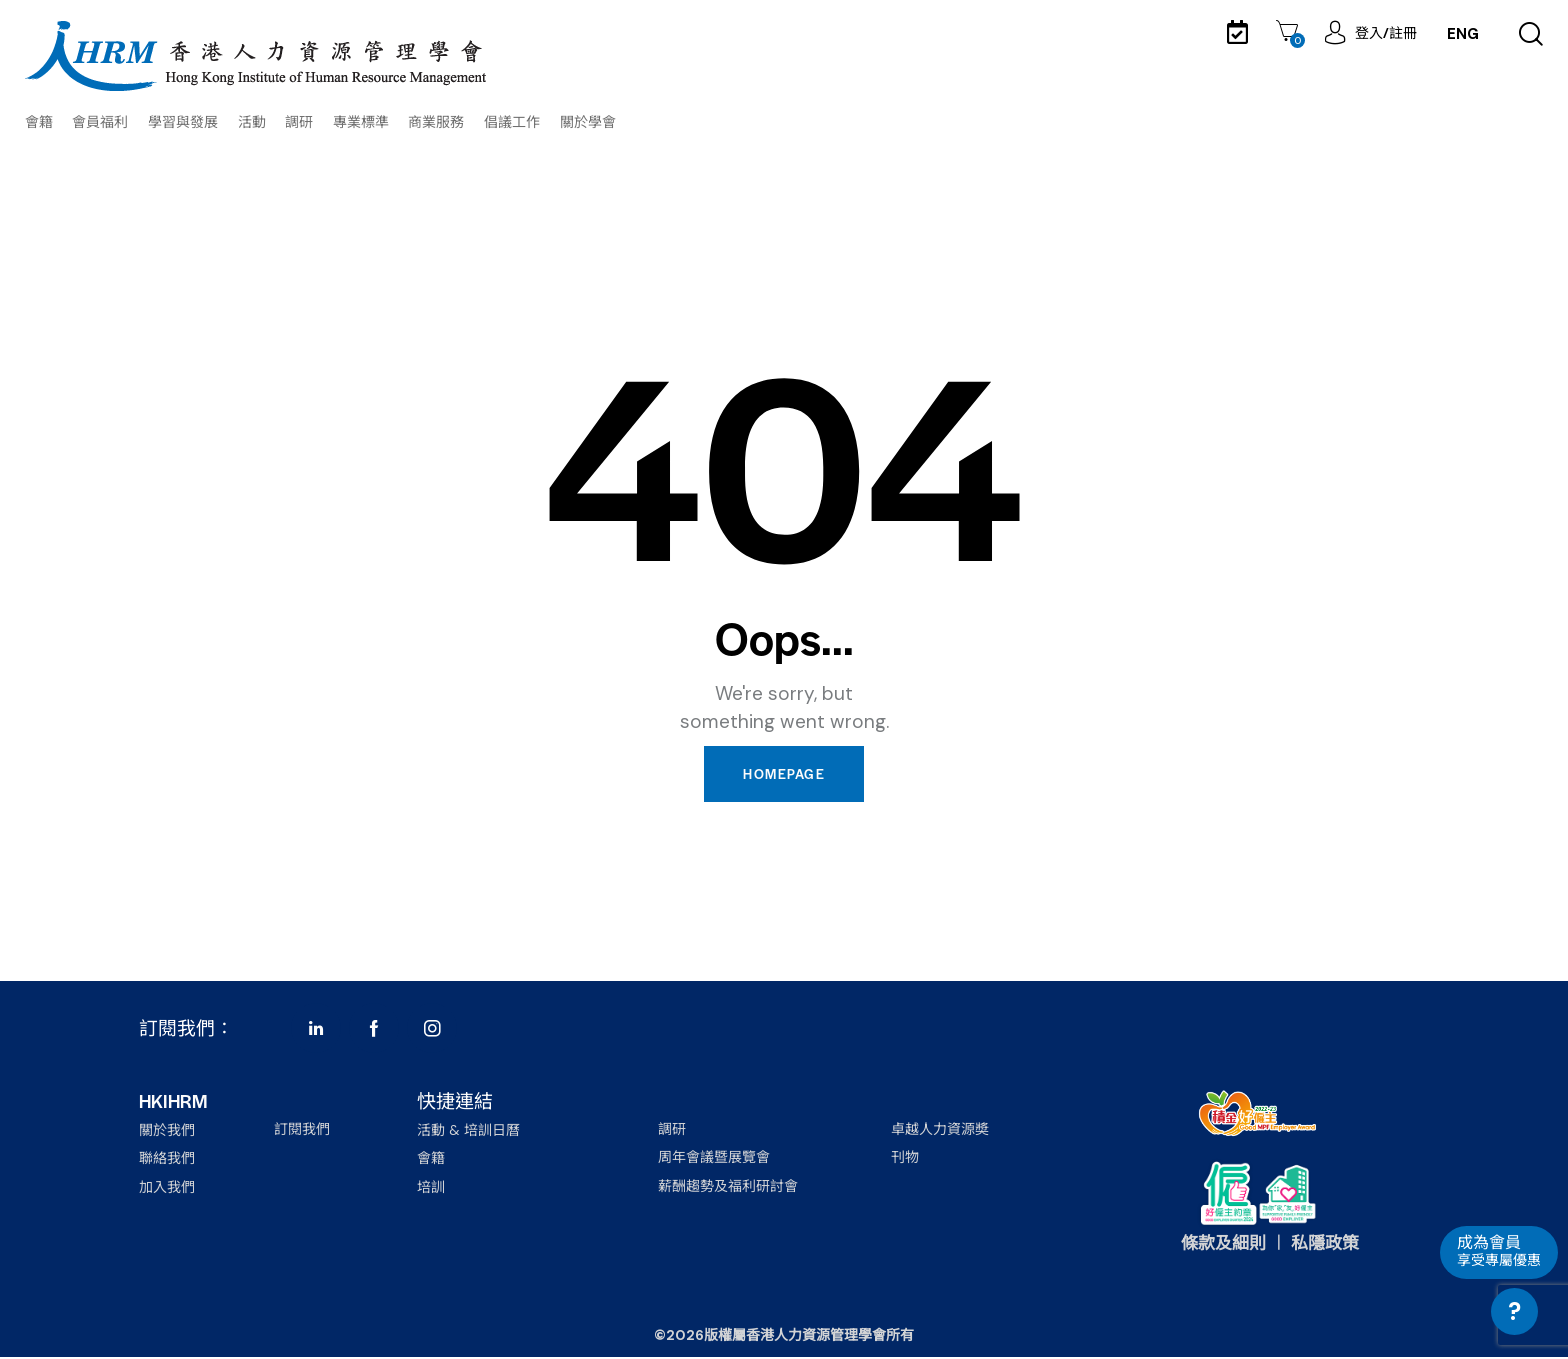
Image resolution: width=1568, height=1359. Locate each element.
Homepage (784, 774)
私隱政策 (1325, 1245)
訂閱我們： (186, 1029)
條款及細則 (1223, 1245)
